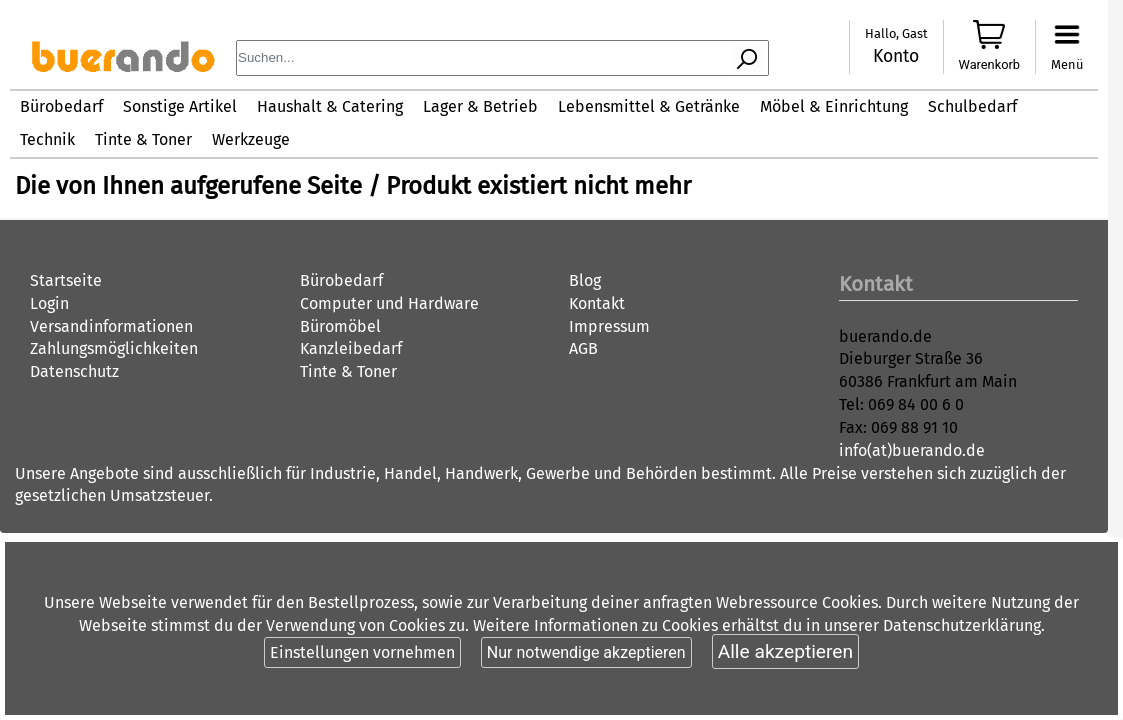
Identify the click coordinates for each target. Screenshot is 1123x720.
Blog (585, 280)
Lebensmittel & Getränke (649, 106)
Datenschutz (74, 371)
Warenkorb (990, 64)
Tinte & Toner (143, 139)
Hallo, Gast (896, 33)
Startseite (66, 280)
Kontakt (597, 303)
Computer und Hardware (389, 303)
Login (49, 303)
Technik (47, 139)
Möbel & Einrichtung (834, 106)
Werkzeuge (251, 139)
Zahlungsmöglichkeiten (114, 348)
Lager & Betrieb (480, 106)
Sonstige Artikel (180, 106)
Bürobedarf (61, 106)
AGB (583, 348)
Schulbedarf (972, 106)
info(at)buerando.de (912, 450)
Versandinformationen (111, 326)
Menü (1067, 64)
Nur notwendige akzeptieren (586, 652)
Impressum (609, 326)
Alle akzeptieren (785, 651)
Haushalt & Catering (330, 106)
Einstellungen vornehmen (362, 652)
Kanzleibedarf (351, 348)
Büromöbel (340, 326)
